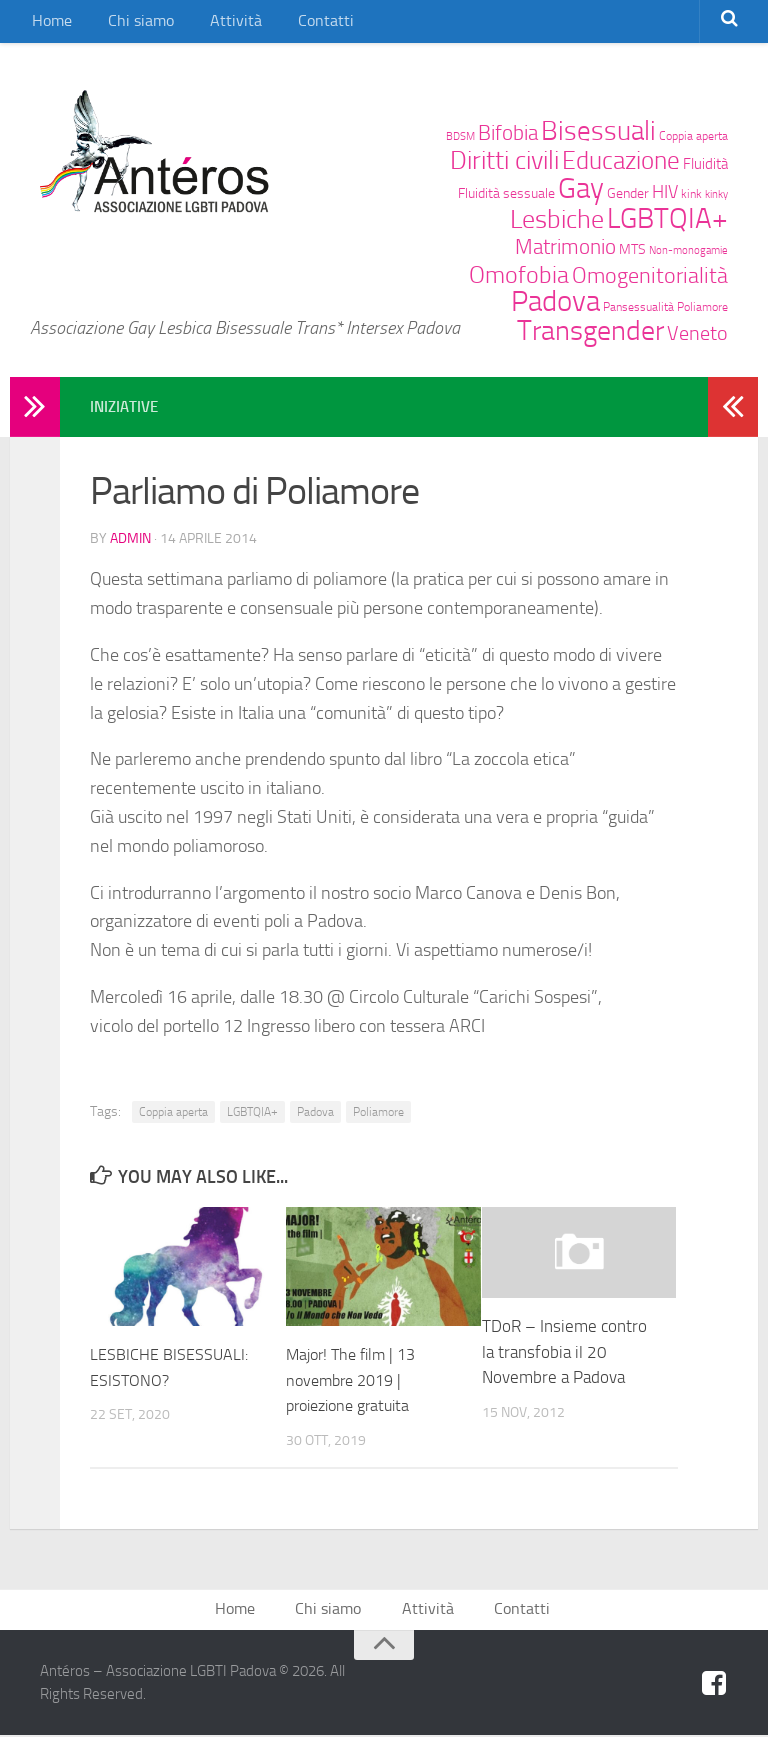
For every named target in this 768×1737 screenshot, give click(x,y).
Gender (628, 193)
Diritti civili (504, 160)
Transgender (590, 330)
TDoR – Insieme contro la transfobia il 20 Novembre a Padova (564, 1350)
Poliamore (702, 306)
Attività (214, 24)
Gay (581, 188)
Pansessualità (638, 306)
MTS (632, 249)
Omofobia (519, 275)
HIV (665, 192)
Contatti (294, 24)
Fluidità (705, 164)
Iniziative (126, 406)
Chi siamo (129, 24)
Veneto (697, 333)
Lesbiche (557, 219)
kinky (716, 194)
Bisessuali (598, 131)
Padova (555, 301)
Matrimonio (565, 247)
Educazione (621, 160)
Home (49, 24)
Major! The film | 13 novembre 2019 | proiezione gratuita (356, 1378)
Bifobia (508, 132)
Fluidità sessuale (506, 193)
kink (691, 193)
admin (130, 537)
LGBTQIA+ (667, 218)
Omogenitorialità (650, 276)
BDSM (460, 136)
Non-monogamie (688, 250)
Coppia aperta (693, 135)
